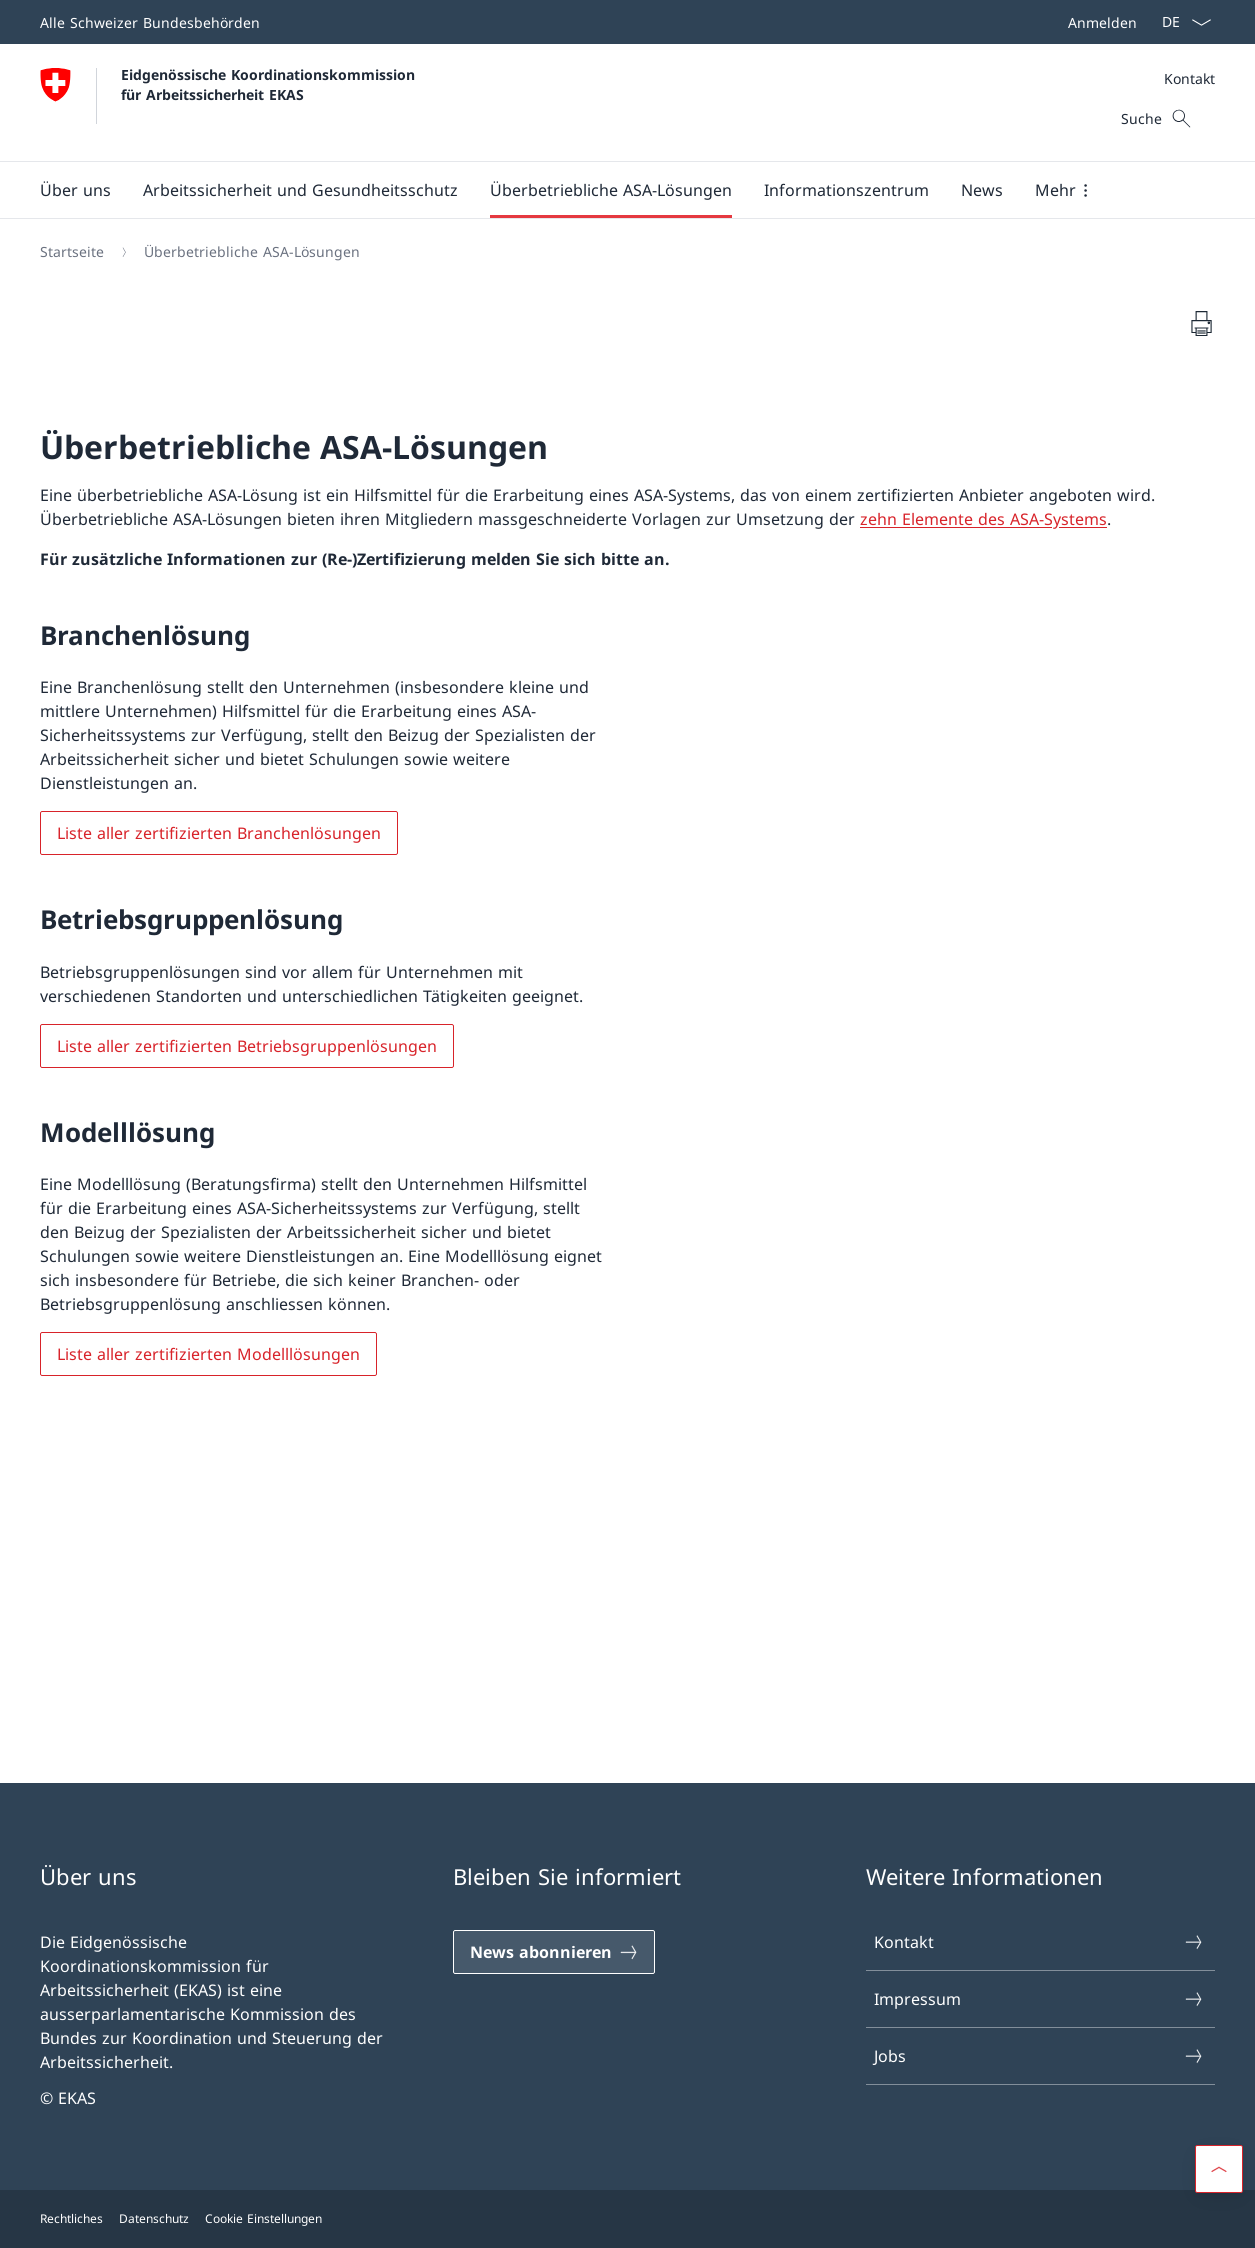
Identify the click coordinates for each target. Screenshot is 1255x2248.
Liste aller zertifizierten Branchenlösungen (219, 833)
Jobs (1039, 2056)
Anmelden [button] (1102, 22)
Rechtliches (71, 2218)
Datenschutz (154, 2218)
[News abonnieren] (554, 1952)
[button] (75, 190)
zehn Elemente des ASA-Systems (983, 519)
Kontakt (1189, 78)
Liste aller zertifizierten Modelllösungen (208, 1354)
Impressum (1039, 1999)
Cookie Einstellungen (263, 2218)
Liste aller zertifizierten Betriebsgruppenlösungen (247, 1046)
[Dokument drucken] (1201, 323)
